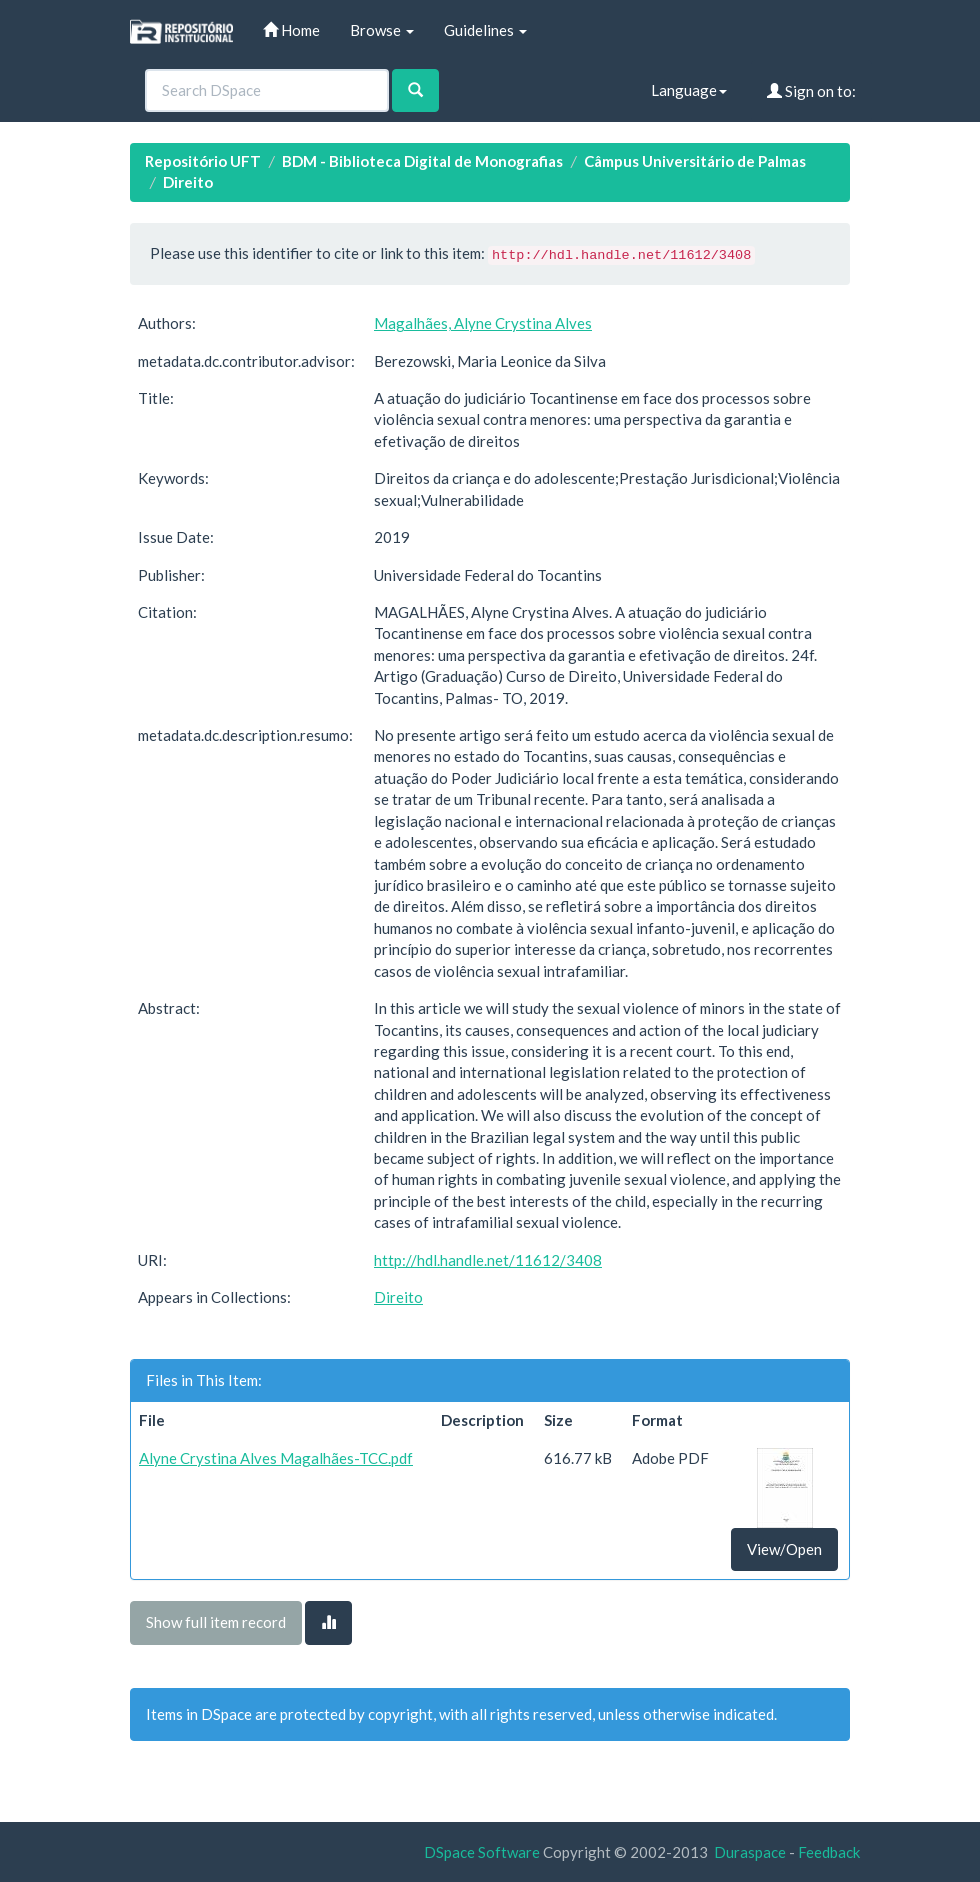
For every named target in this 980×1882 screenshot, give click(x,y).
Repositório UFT (203, 161)
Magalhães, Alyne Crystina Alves (483, 323)
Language (689, 90)
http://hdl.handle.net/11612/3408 (488, 1260)
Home (291, 30)
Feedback (829, 1852)
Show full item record (216, 1622)
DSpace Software (482, 1852)
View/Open (784, 1549)
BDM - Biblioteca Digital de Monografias (422, 161)
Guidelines (485, 30)
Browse (382, 30)
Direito (188, 182)
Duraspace (750, 1852)
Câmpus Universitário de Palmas (695, 161)
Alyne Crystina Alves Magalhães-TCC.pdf (276, 1458)
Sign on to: (811, 91)
